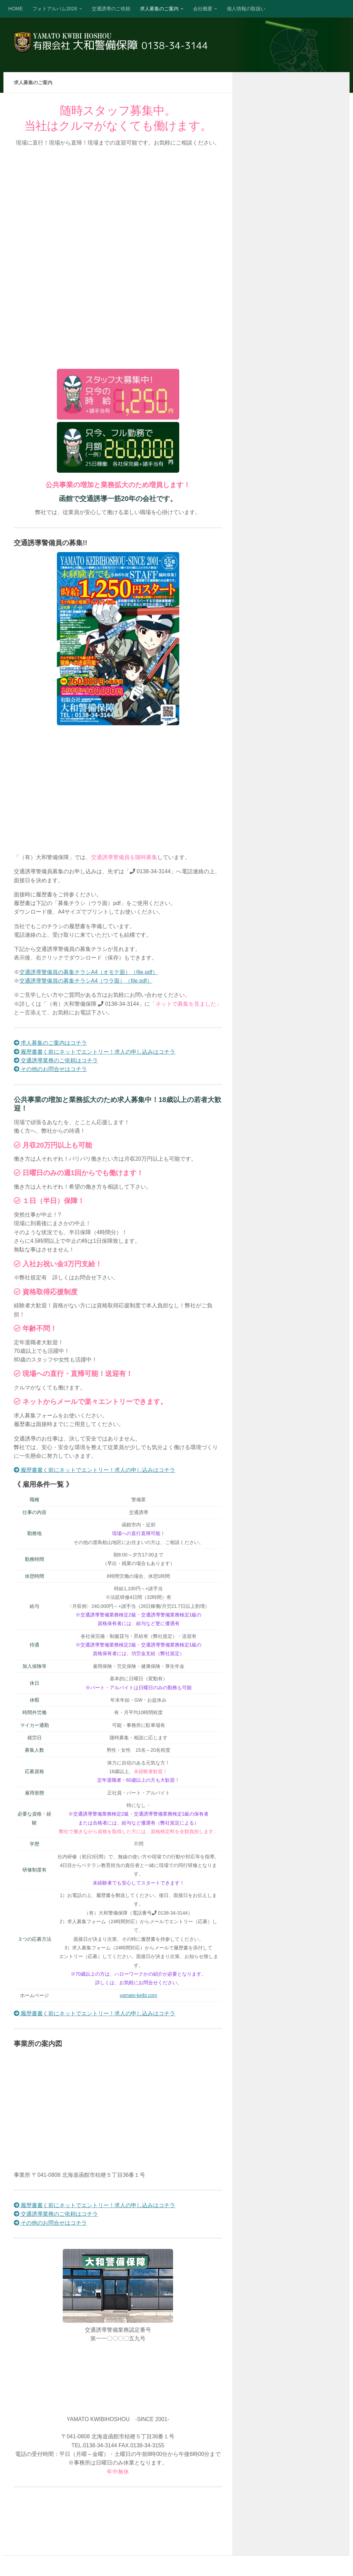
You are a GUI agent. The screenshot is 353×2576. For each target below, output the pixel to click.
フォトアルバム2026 (54, 8)
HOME (15, 8)
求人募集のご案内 (159, 8)
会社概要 (202, 8)
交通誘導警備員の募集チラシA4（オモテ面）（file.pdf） (88, 972)
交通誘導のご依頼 (111, 8)
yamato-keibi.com (138, 1995)
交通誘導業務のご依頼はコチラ (56, 1060)
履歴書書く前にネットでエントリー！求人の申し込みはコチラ (94, 1052)
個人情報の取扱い (246, 8)
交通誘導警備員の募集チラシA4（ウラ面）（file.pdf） (85, 981)
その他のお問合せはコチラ (50, 1069)
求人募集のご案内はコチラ (50, 1043)
